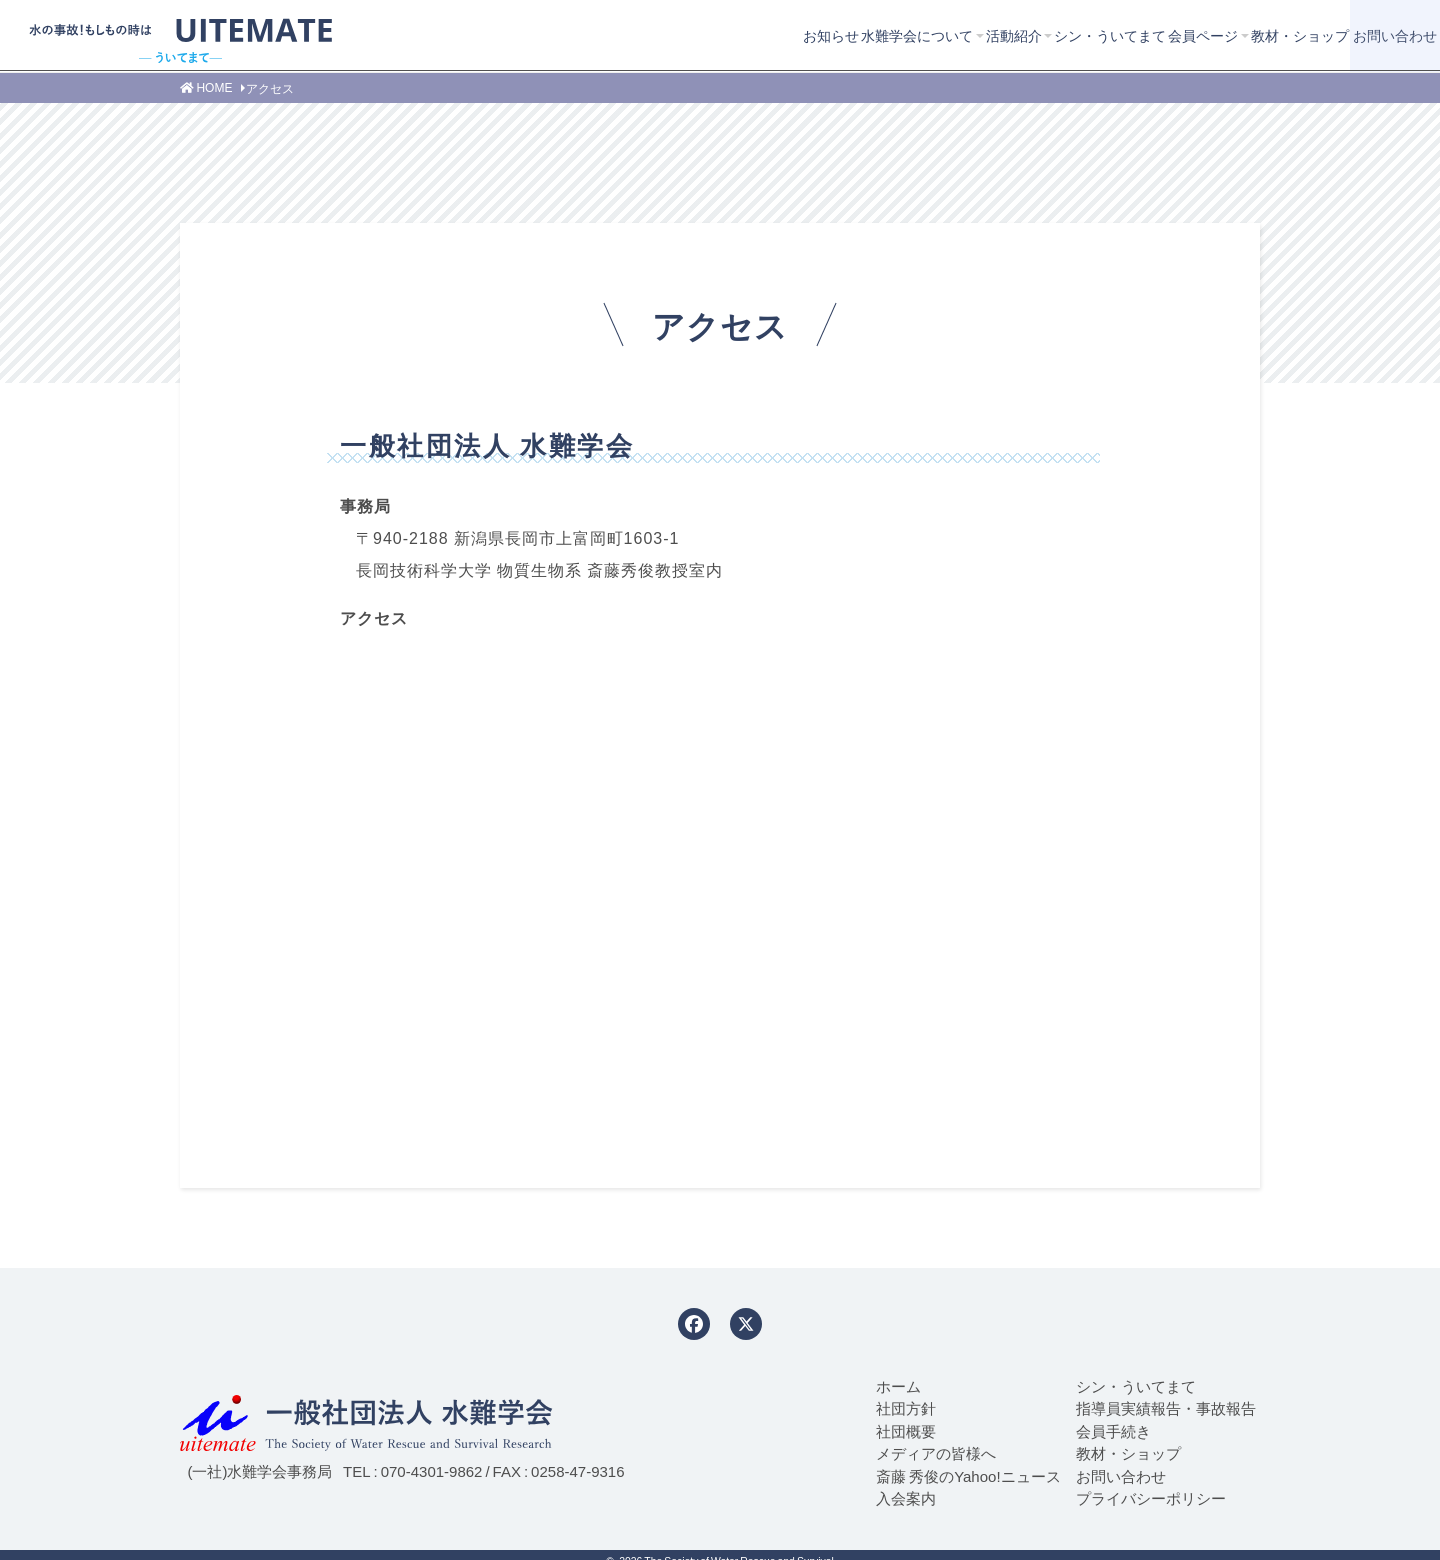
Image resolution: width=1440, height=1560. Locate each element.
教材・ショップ (1209, 35)
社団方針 (906, 1408)
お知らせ (610, 35)
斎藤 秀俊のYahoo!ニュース (968, 1476)
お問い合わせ (1356, 35)
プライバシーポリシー (1151, 1498)
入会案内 (906, 1498)
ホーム (898, 1386)
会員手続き (1113, 1431)
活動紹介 (844, 35)
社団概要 (906, 1431)
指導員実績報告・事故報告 (1166, 1408)
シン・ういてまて (967, 35)
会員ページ (1086, 35)
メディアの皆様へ (936, 1453)
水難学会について (722, 35)
